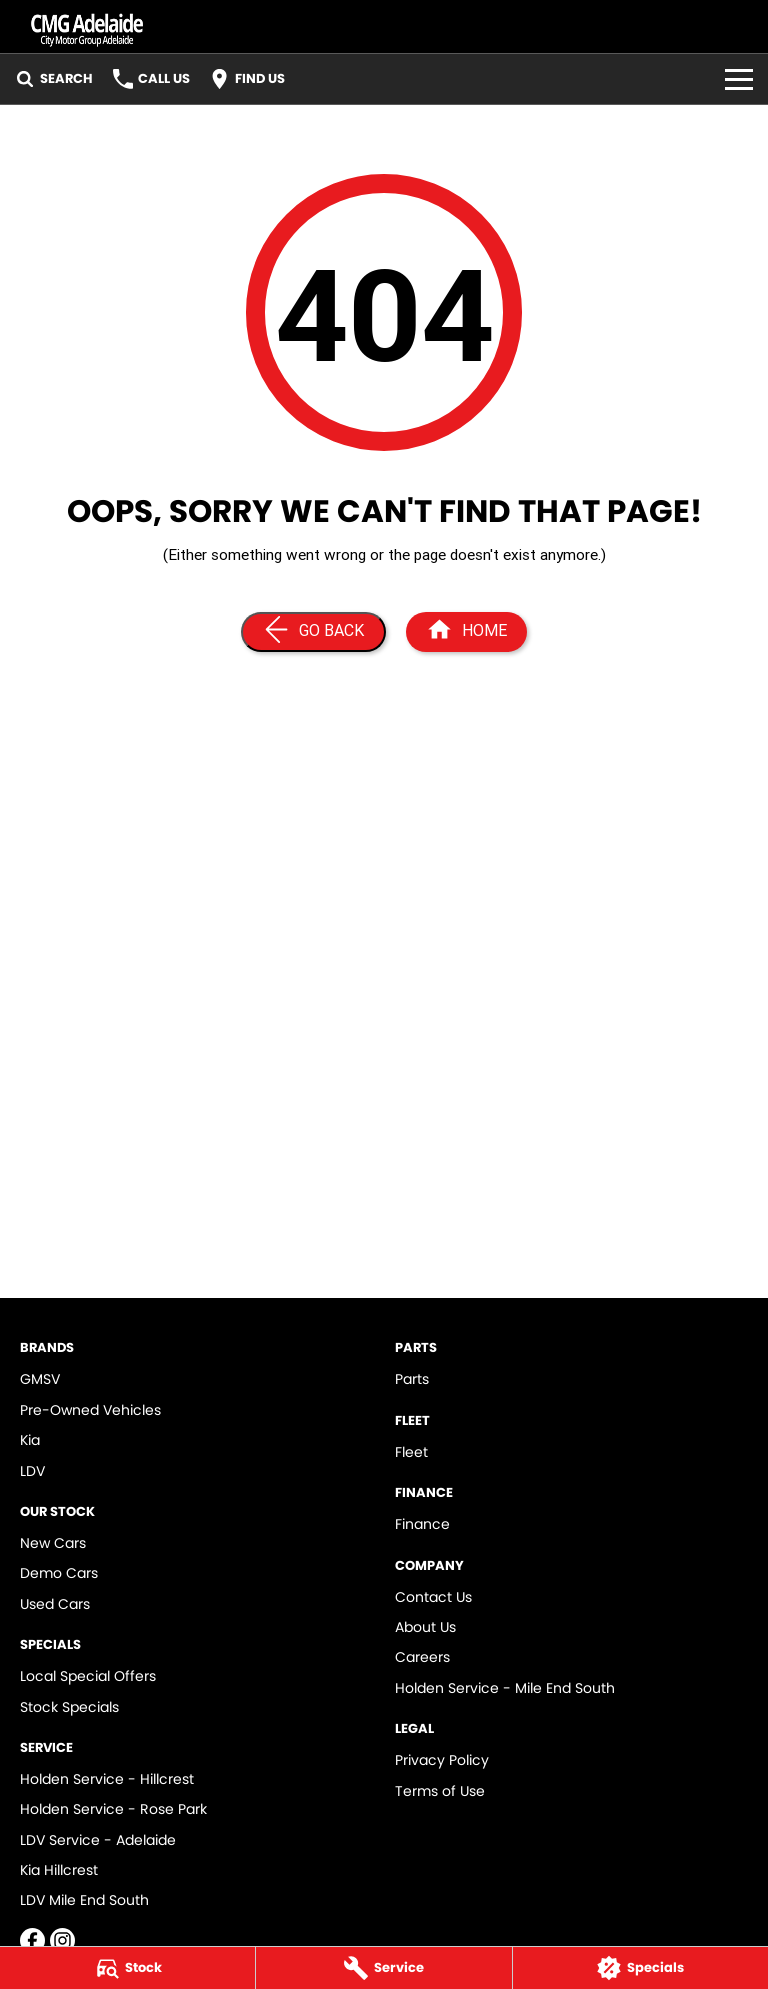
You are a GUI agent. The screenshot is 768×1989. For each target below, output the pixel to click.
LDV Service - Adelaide (98, 1840)
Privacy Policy (442, 1760)
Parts (412, 1379)
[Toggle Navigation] (739, 79)
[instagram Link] (62, 1940)
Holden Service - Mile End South (505, 1688)
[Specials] (640, 1968)
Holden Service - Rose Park (113, 1809)
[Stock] (127, 1968)
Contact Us (433, 1597)
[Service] (383, 1968)
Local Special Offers (88, 1676)
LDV (32, 1471)
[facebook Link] (32, 1940)
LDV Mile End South (84, 1900)
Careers (422, 1657)
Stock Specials (69, 1707)
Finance (422, 1524)
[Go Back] (313, 632)
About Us (425, 1627)
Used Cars (55, 1604)
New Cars (53, 1543)
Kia (30, 1440)
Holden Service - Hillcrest (107, 1779)
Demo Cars (59, 1573)
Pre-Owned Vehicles (90, 1410)
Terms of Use (440, 1791)
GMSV (40, 1379)
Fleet (411, 1452)
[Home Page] (466, 632)
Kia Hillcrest (59, 1870)
